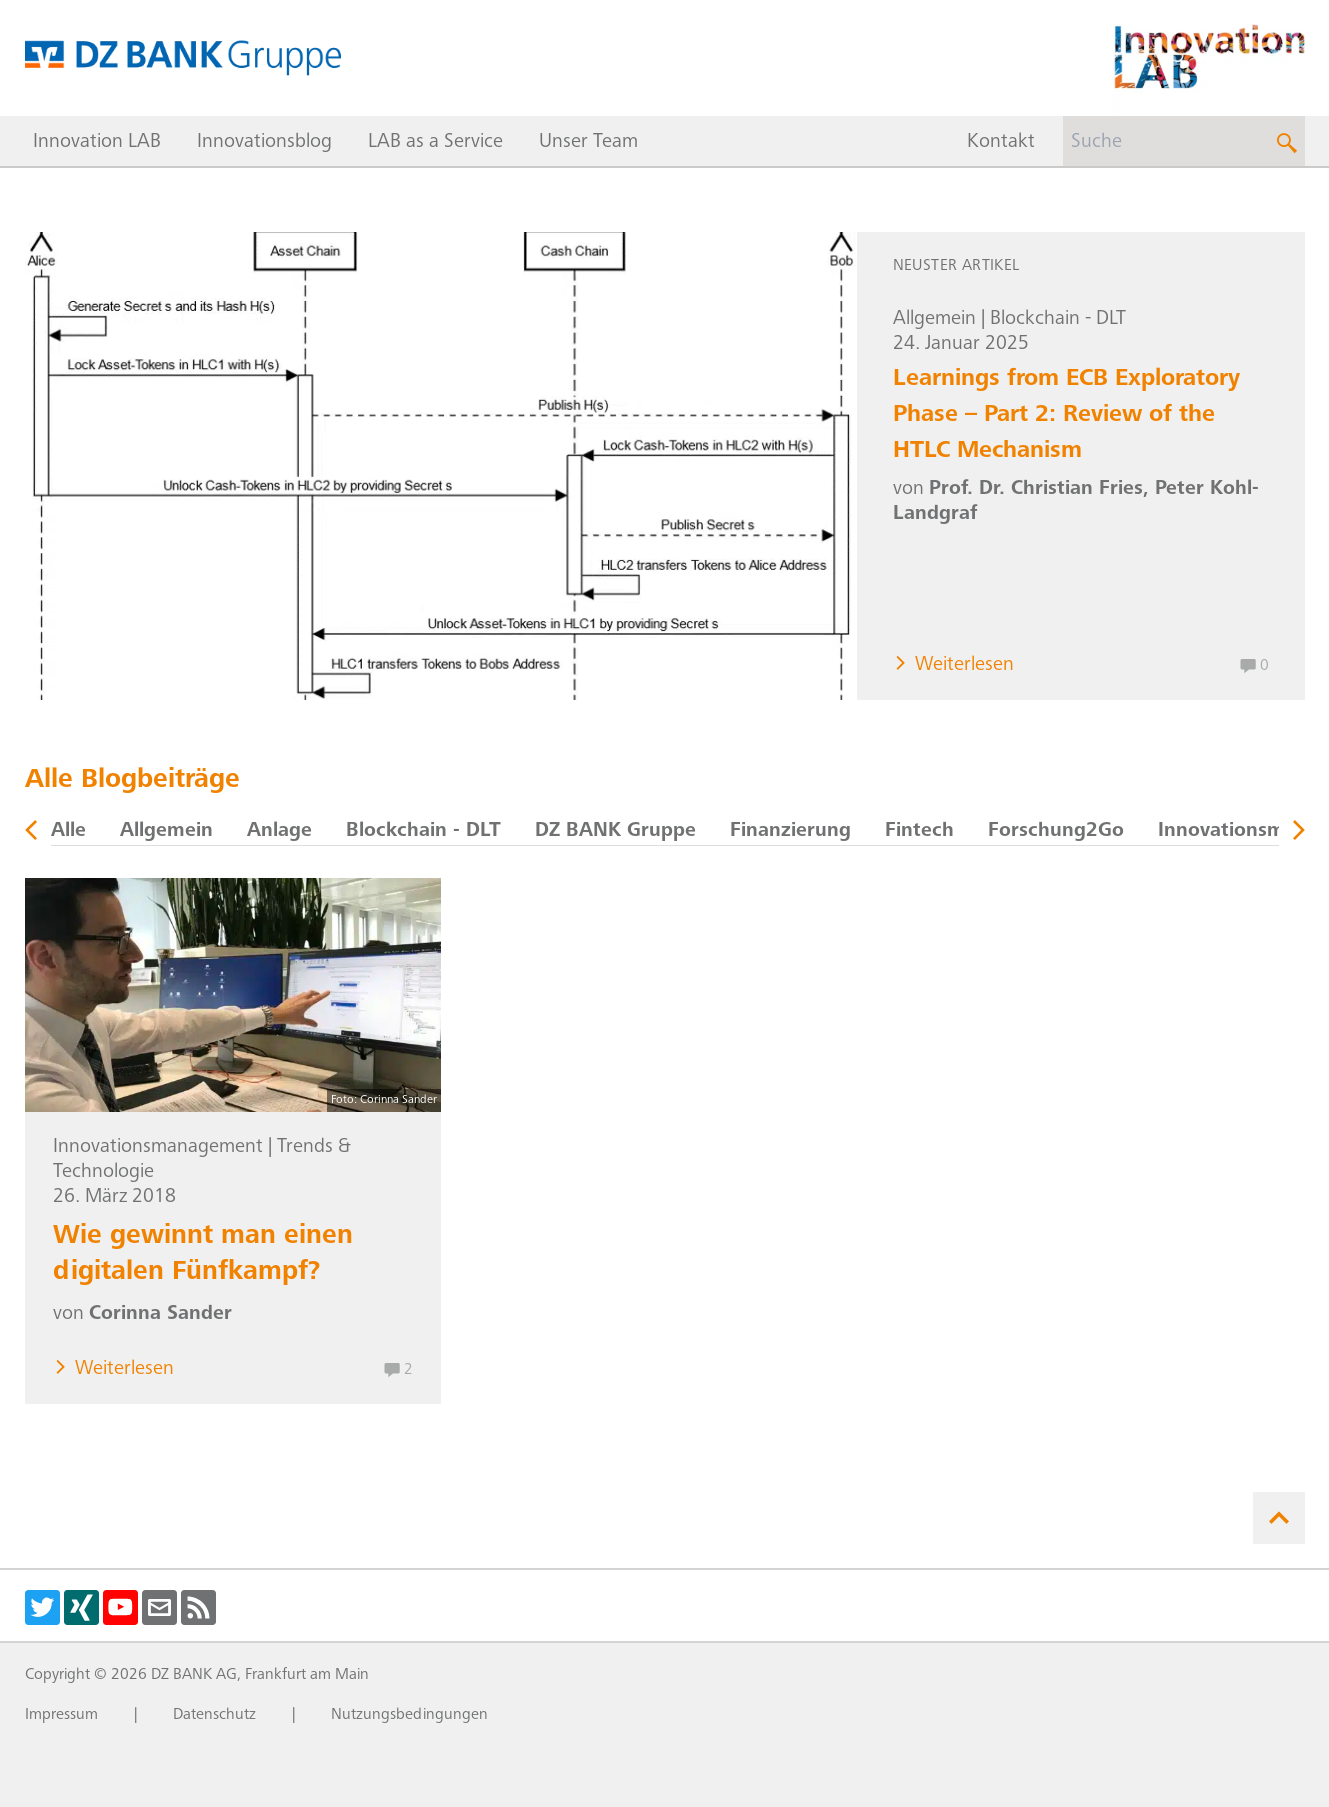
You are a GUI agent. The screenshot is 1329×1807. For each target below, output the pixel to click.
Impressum (61, 1715)
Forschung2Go (1056, 832)
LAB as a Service (435, 143)
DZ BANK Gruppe (615, 832)
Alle (68, 832)
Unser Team (588, 143)
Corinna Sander (160, 1315)
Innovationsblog (264, 143)
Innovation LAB (97, 143)
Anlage (279, 832)
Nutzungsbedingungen (409, 1715)
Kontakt (1001, 143)
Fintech (919, 832)
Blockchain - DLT (1058, 320)
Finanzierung (790, 832)
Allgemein (934, 320)
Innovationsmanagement (158, 1148)
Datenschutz (214, 1715)
